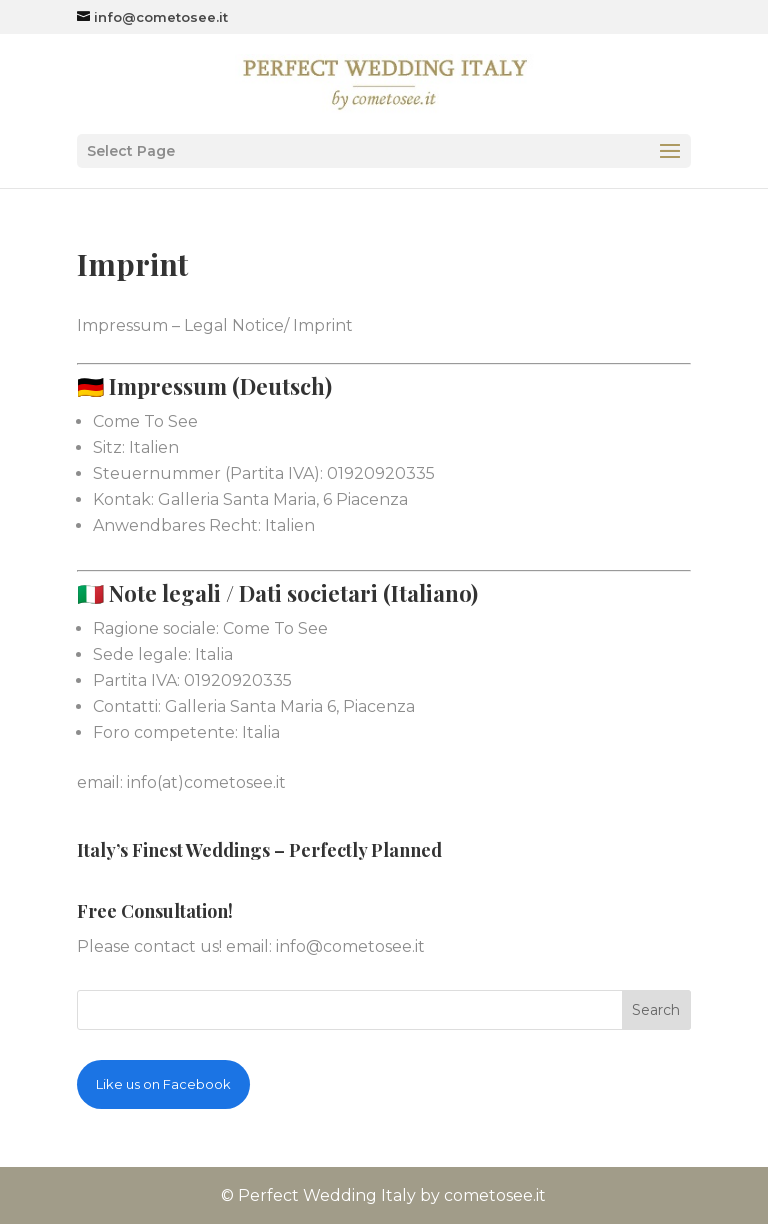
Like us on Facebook (163, 1084)
